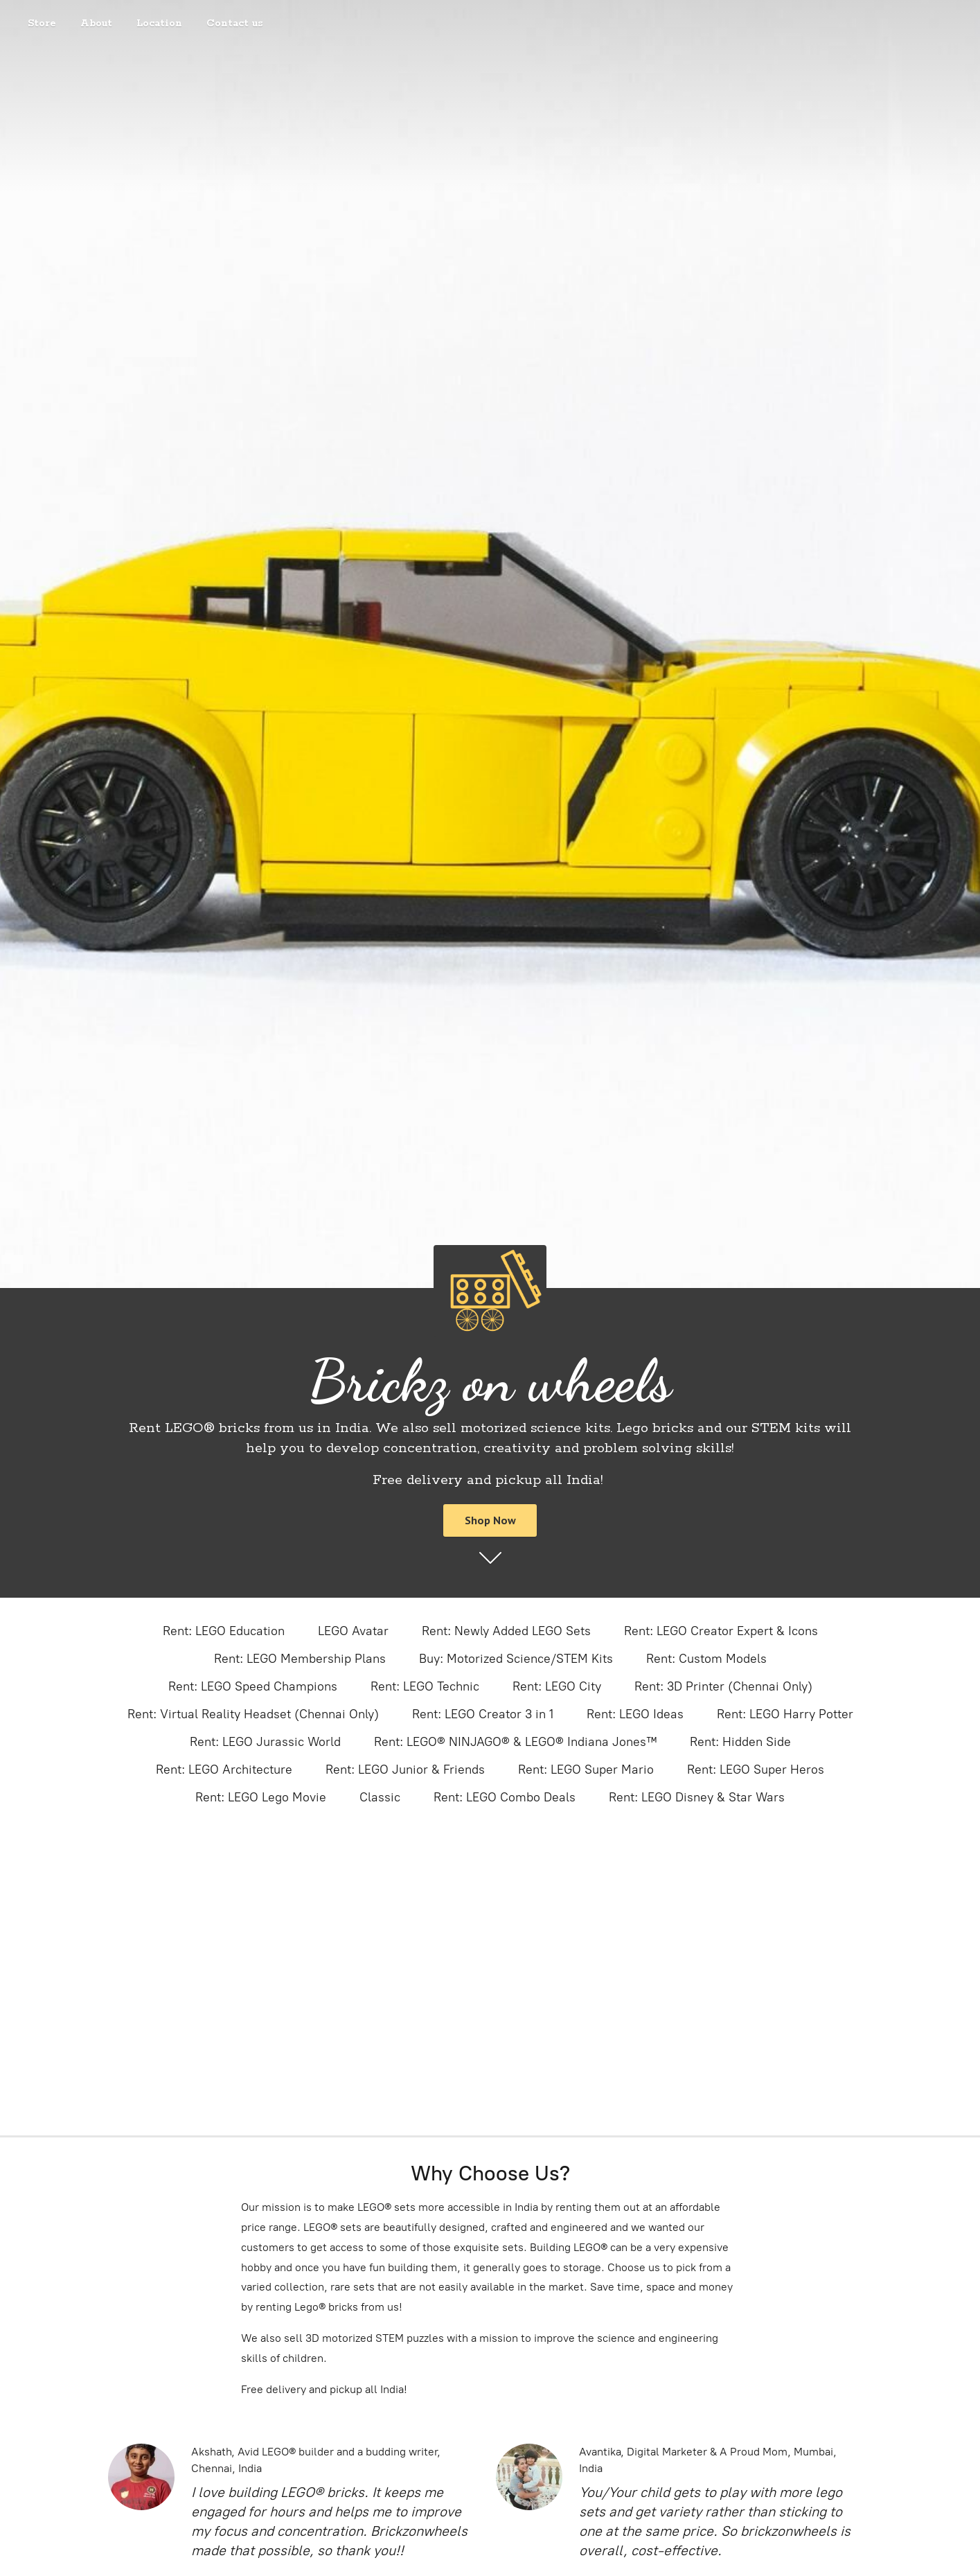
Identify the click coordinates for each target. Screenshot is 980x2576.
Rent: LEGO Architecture (224, 1769)
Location (159, 23)
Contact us (234, 23)
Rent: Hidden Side (740, 1741)
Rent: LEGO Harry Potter (785, 1714)
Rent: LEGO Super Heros (755, 1769)
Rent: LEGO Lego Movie (260, 1797)
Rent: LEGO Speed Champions (252, 1686)
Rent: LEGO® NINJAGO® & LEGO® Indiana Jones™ (515, 1741)
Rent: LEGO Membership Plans (300, 1658)
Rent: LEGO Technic (425, 1686)
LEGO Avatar (353, 1631)
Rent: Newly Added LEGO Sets (506, 1631)
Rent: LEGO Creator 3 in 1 (482, 1714)
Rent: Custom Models (706, 1658)
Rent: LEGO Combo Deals (505, 1797)
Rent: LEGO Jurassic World (265, 1741)
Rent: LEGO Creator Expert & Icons (721, 1631)
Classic (379, 1797)
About (96, 23)
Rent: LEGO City (557, 1686)
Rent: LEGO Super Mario (586, 1769)
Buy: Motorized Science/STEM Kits (516, 1658)
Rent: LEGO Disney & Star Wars (697, 1797)
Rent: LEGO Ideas (635, 1714)
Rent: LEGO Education (224, 1631)
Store (42, 23)
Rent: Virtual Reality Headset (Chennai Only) (253, 1714)
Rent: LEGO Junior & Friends (405, 1769)
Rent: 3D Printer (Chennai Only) (723, 1686)
